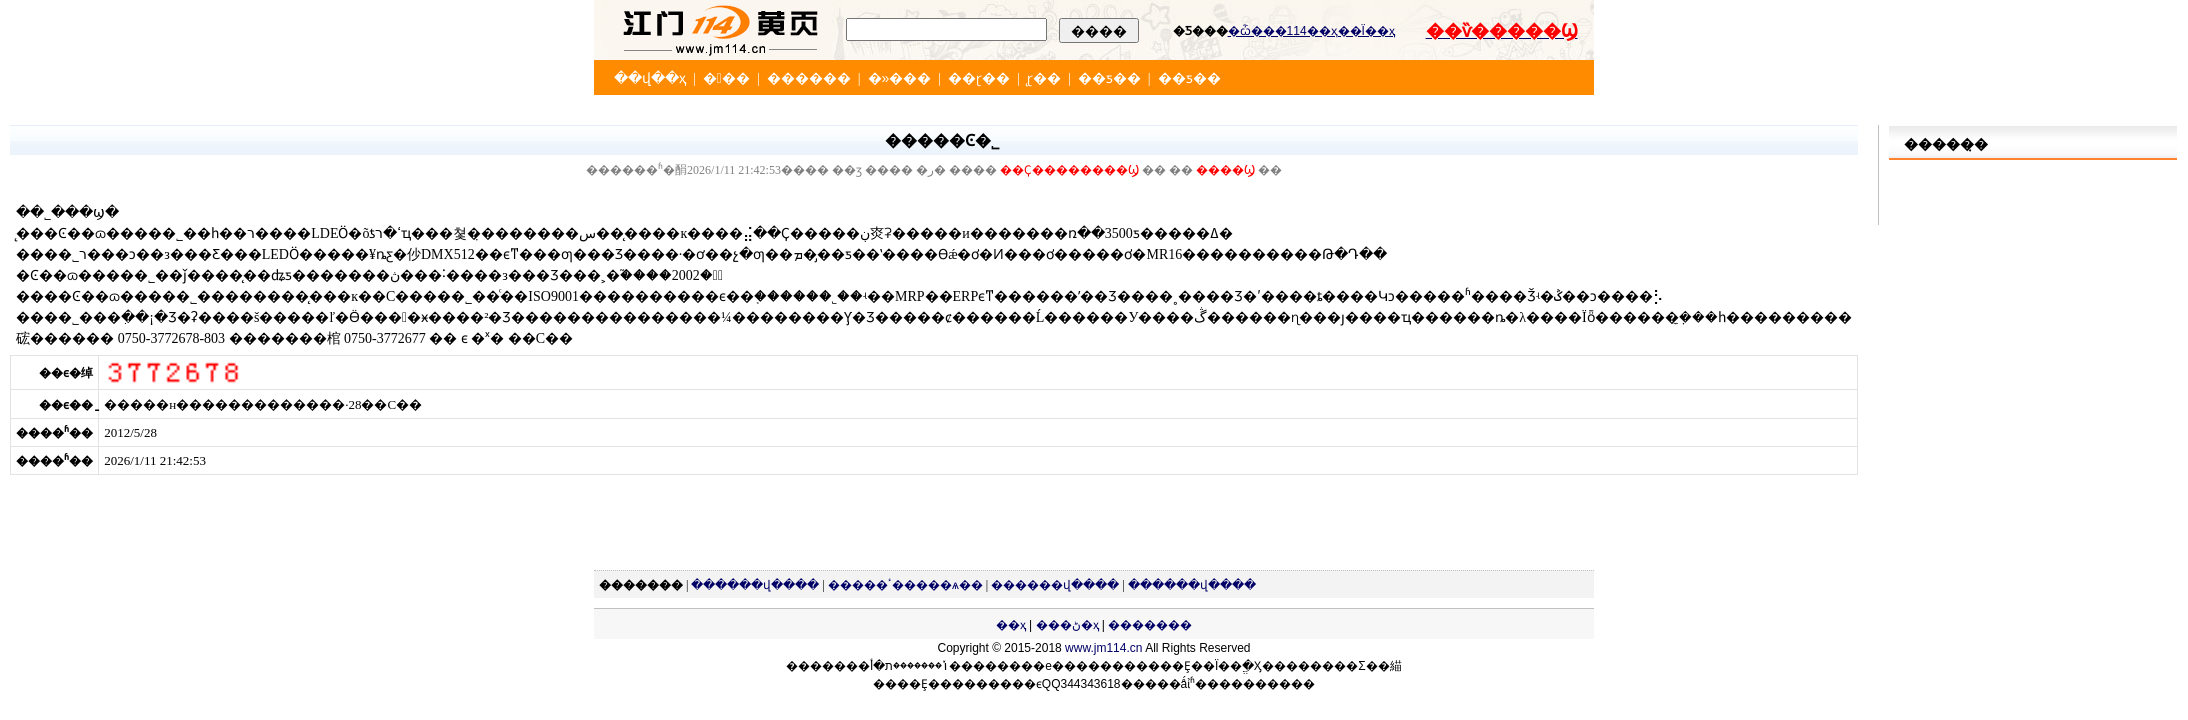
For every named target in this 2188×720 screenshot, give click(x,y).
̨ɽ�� (1044, 78)
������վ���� (755, 585)
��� (726, 78)
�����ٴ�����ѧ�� (905, 585)
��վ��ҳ (650, 78)
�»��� (900, 78)
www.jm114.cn (1103, 648)
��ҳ (1011, 625)
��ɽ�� (979, 78)
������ (809, 78)
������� (1150, 625)
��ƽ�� (1109, 78)
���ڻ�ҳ (1067, 625)
